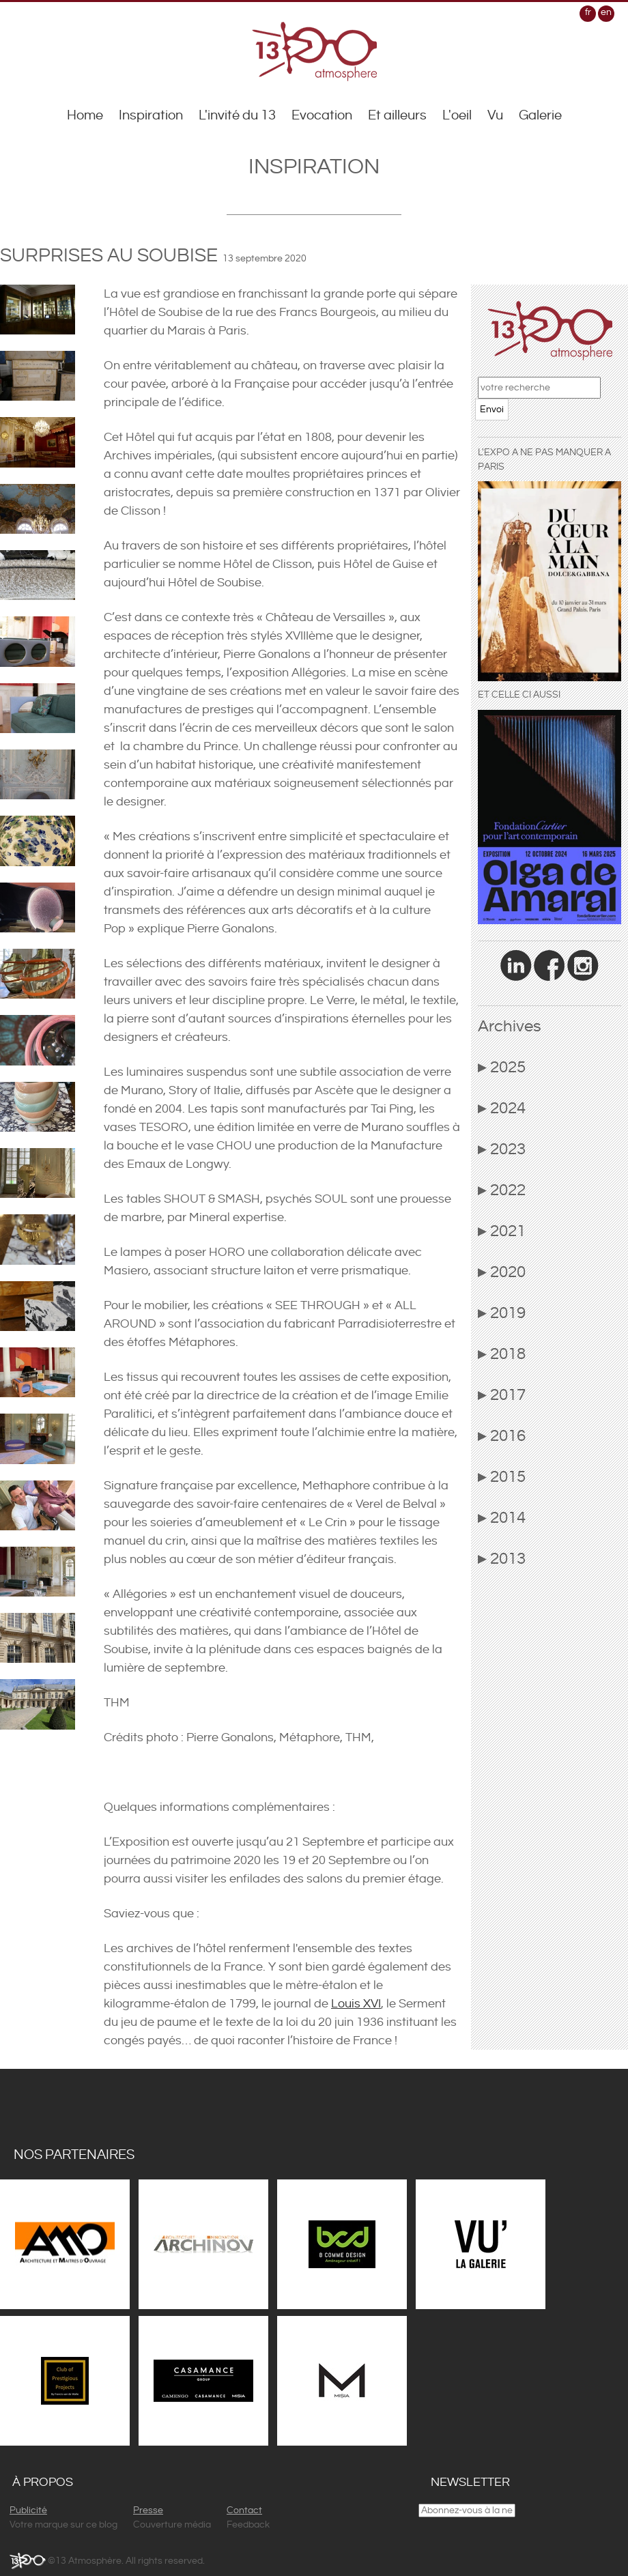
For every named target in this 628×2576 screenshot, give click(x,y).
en (606, 12)
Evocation (321, 116)
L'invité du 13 (237, 116)
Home (85, 116)
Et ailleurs (397, 116)
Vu (495, 116)
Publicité (28, 2510)
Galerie (540, 116)
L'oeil (457, 116)
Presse (148, 2510)
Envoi (492, 409)
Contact (244, 2510)
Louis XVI (356, 2003)
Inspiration (151, 116)
